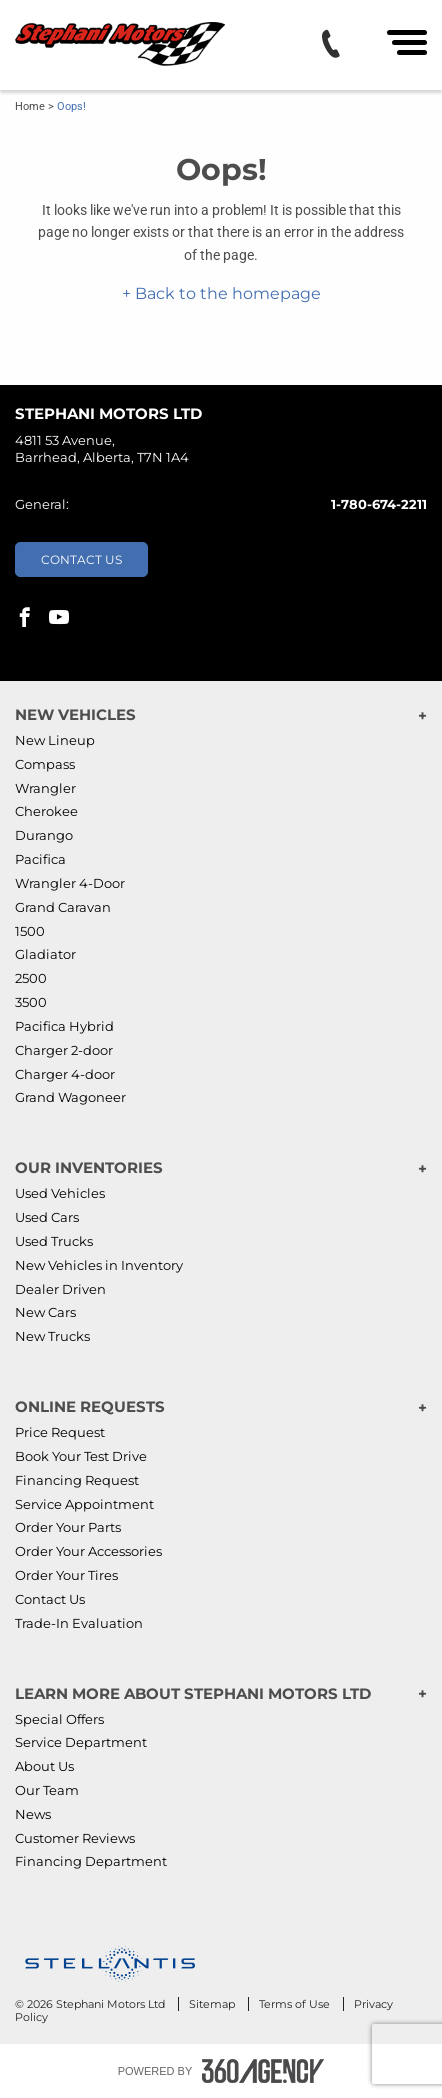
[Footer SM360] (263, 2071)
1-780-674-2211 (379, 504)
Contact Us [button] (81, 559)
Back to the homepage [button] (226, 293)
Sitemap (213, 2004)
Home (30, 106)
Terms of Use (296, 2004)
